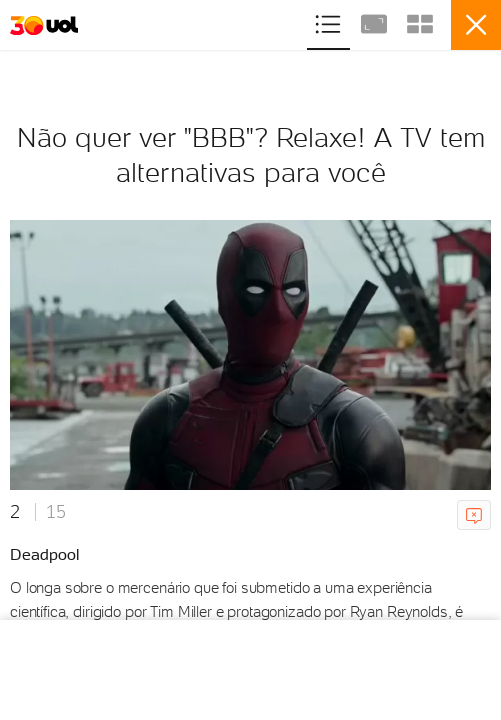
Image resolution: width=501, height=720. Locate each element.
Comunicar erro (477, 516)
